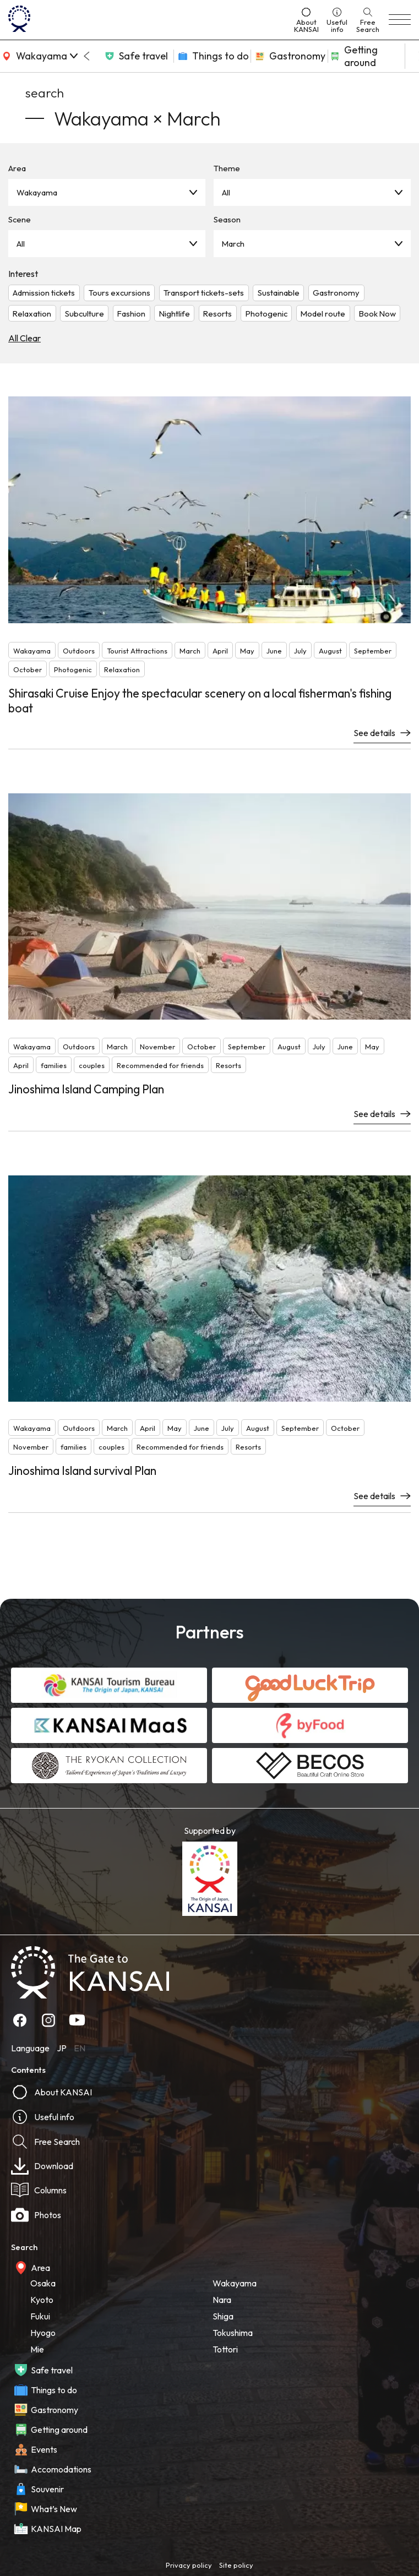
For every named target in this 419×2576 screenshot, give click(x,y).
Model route (323, 313)
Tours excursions (119, 292)
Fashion (131, 313)
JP (62, 2048)
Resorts (217, 313)
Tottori (225, 2349)
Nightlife (174, 313)
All (226, 192)
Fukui (40, 2316)
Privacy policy (189, 2565)
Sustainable (279, 292)
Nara (222, 2299)
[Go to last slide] (86, 56)
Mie (37, 2349)
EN (79, 2048)
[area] (39, 56)
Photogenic (266, 313)
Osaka (43, 2283)
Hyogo (43, 2332)
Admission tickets (44, 292)
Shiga (223, 2316)
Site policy (236, 2565)
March (233, 243)
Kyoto (41, 2299)
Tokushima (233, 2332)
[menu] (400, 20)
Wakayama (37, 192)
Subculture (84, 313)
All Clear (24, 338)
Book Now (377, 313)
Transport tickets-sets (204, 292)
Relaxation (32, 313)
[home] (146, 20)
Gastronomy (336, 292)
